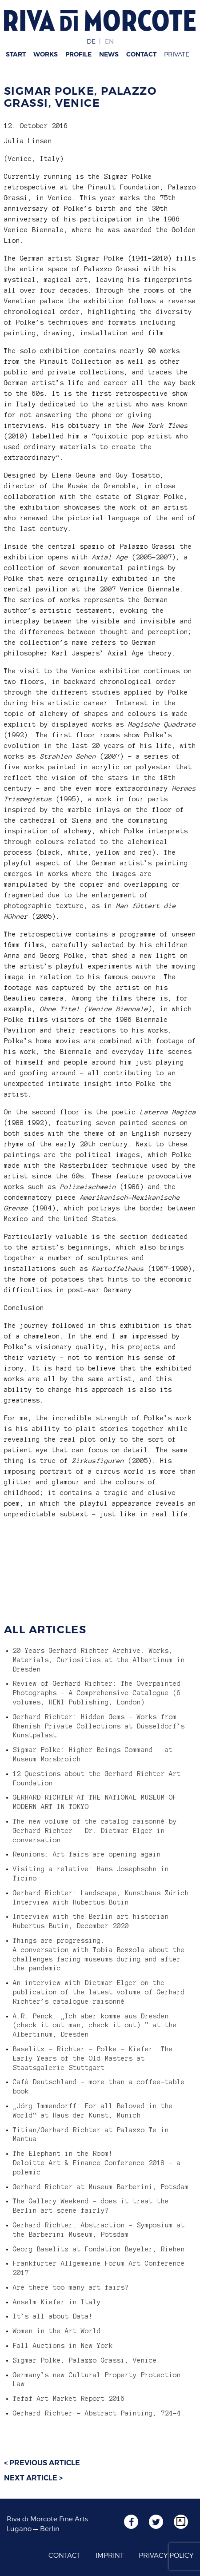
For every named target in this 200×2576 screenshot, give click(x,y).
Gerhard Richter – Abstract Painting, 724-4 (97, 2413)
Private (176, 54)
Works (45, 54)
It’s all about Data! (53, 2316)
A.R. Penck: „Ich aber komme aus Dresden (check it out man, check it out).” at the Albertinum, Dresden (95, 2025)
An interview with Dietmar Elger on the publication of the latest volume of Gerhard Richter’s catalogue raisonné (99, 1992)
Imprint (110, 2556)
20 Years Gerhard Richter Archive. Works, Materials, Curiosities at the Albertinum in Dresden (99, 1660)
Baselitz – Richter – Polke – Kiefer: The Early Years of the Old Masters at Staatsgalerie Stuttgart (93, 2058)
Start (16, 54)
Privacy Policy (166, 2556)
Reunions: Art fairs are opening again (87, 1854)
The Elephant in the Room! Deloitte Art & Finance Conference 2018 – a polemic (97, 2163)
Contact (141, 54)
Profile (78, 54)
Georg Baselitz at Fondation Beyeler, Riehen (99, 2249)
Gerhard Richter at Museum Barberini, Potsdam (101, 2186)
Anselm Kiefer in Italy (57, 2302)
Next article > (33, 2478)
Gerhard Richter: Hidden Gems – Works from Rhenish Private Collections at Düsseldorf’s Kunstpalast (99, 1726)
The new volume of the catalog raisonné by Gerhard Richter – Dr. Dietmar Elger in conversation (95, 1831)
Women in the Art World (57, 2331)
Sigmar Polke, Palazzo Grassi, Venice (80, 96)
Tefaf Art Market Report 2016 (69, 2398)
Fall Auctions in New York (63, 2345)
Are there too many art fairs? (71, 2287)
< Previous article (42, 2463)
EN (109, 41)
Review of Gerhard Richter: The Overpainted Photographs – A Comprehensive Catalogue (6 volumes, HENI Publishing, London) (97, 1693)
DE (91, 41)
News (109, 54)
